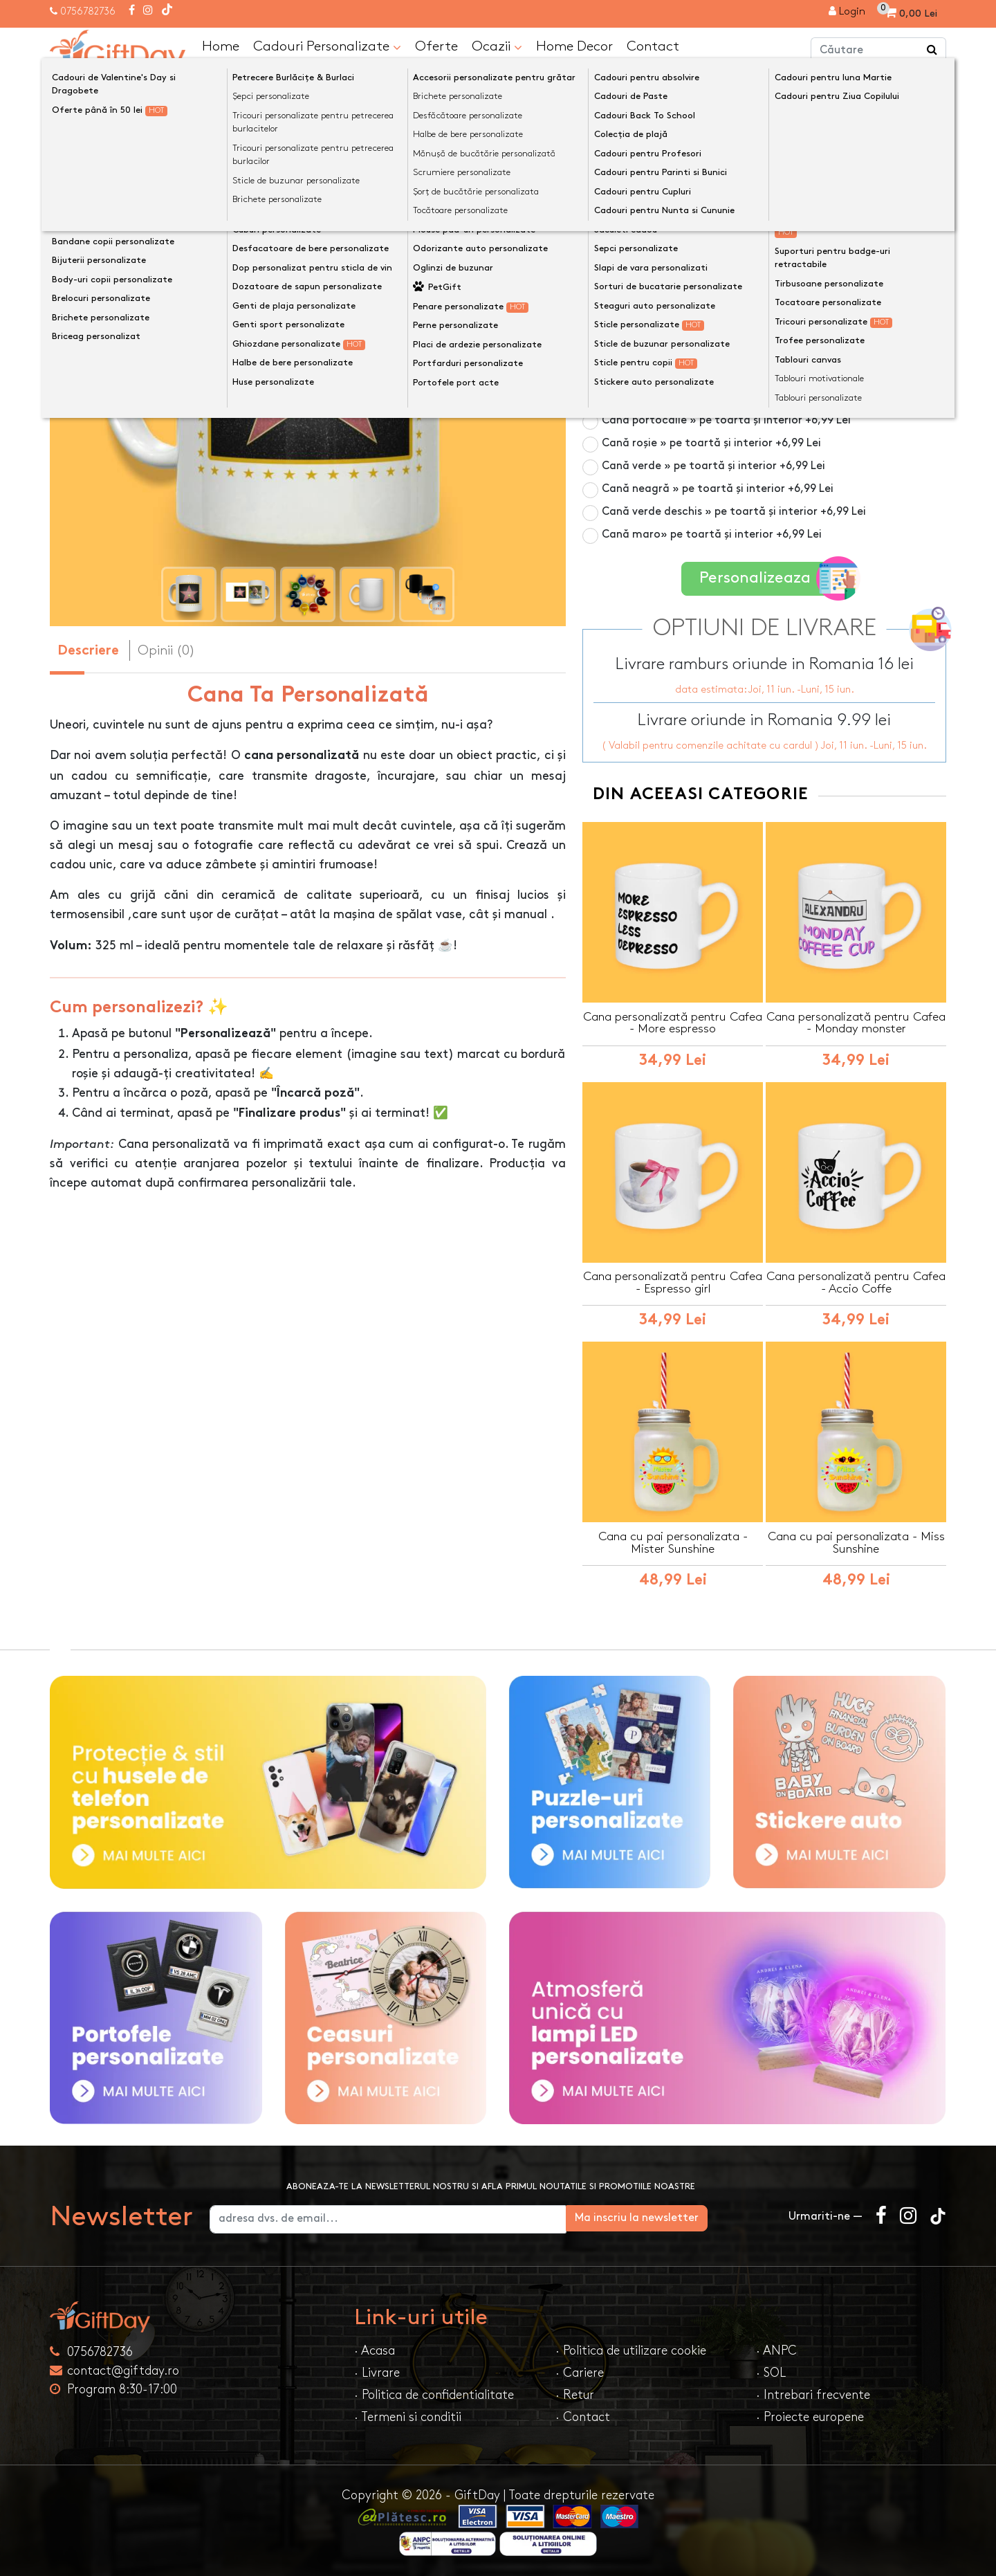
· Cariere (579, 2371)
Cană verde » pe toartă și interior (713, 465)
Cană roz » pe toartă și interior (707, 328)
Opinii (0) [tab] (166, 649)
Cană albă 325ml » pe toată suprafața (703, 243)
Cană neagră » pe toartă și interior (717, 488)
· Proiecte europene (810, 2416)
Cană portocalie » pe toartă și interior (726, 419)
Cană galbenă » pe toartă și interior (720, 397)
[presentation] (82, 371)
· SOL (771, 2371)
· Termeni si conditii (407, 2416)
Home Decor (574, 45)
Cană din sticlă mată (681, 305)
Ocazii (497, 46)
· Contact (582, 2416)
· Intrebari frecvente (813, 2394)
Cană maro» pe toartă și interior (712, 534)
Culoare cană (622, 220)
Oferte (436, 45)
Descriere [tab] (88, 650)
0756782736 (88, 11)
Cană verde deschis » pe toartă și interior (734, 511)
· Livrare (377, 2371)
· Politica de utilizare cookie (630, 2349)
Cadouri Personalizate (327, 46)
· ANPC (776, 2349)
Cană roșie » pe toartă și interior (711, 442)
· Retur (574, 2394)
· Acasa (374, 2349)
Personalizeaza (768, 577)
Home (220, 45)
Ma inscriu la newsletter (701, 2216)
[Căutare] (932, 50)
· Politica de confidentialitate (434, 2394)
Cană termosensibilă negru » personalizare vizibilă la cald (769, 274)
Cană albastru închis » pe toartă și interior (737, 351)
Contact (653, 45)
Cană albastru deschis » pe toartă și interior (741, 374)
